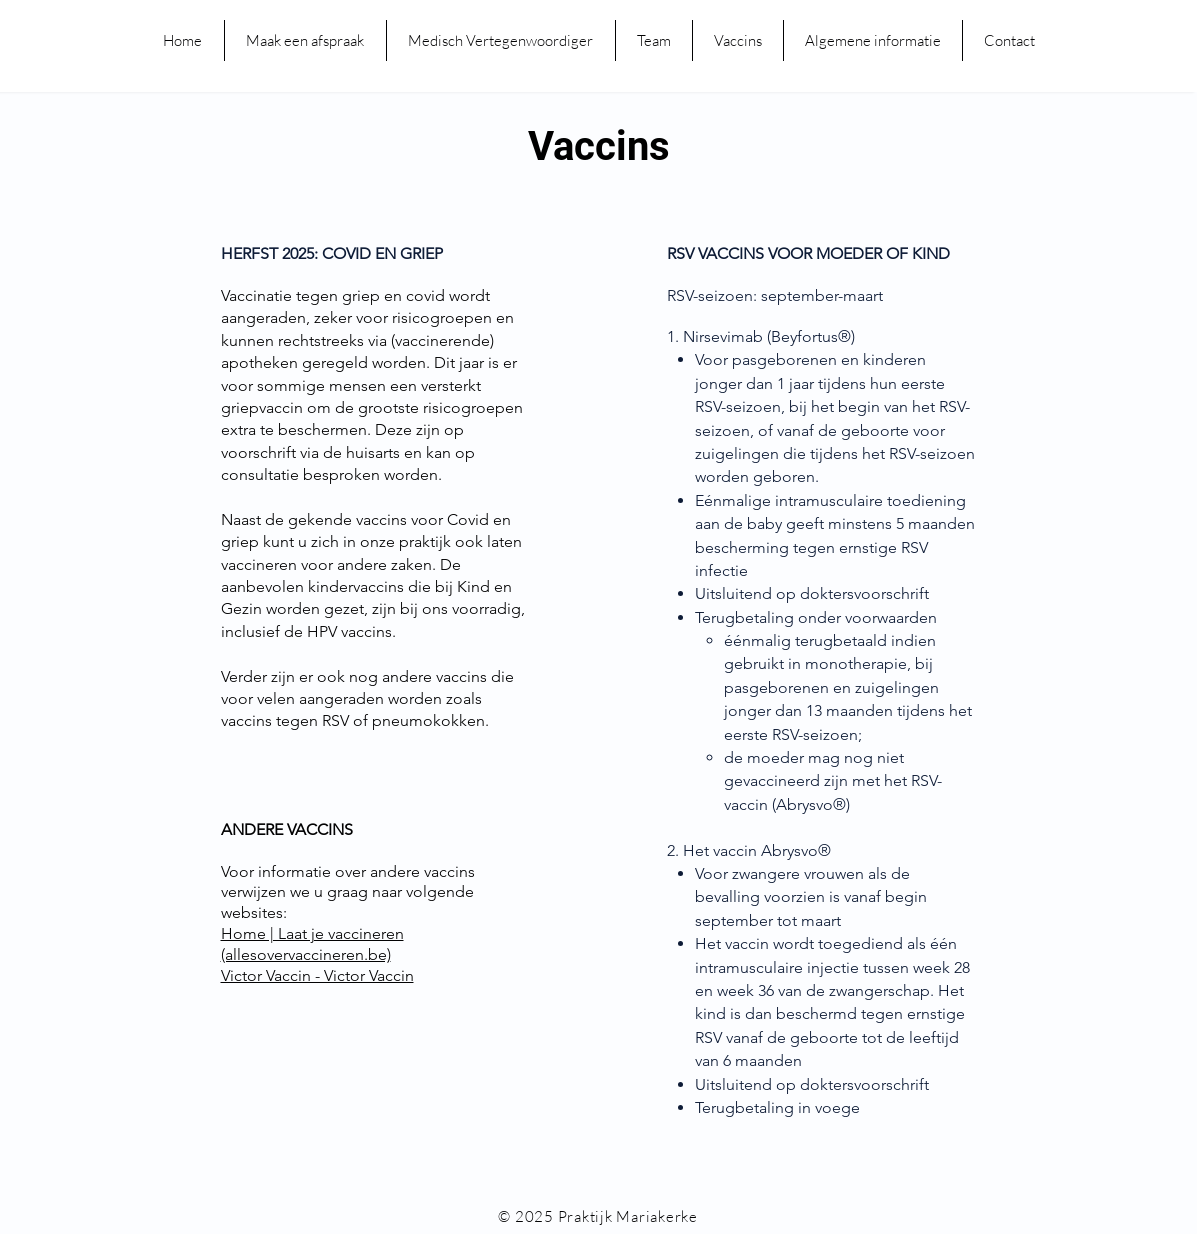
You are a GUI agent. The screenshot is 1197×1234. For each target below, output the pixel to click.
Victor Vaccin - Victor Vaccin (317, 975)
